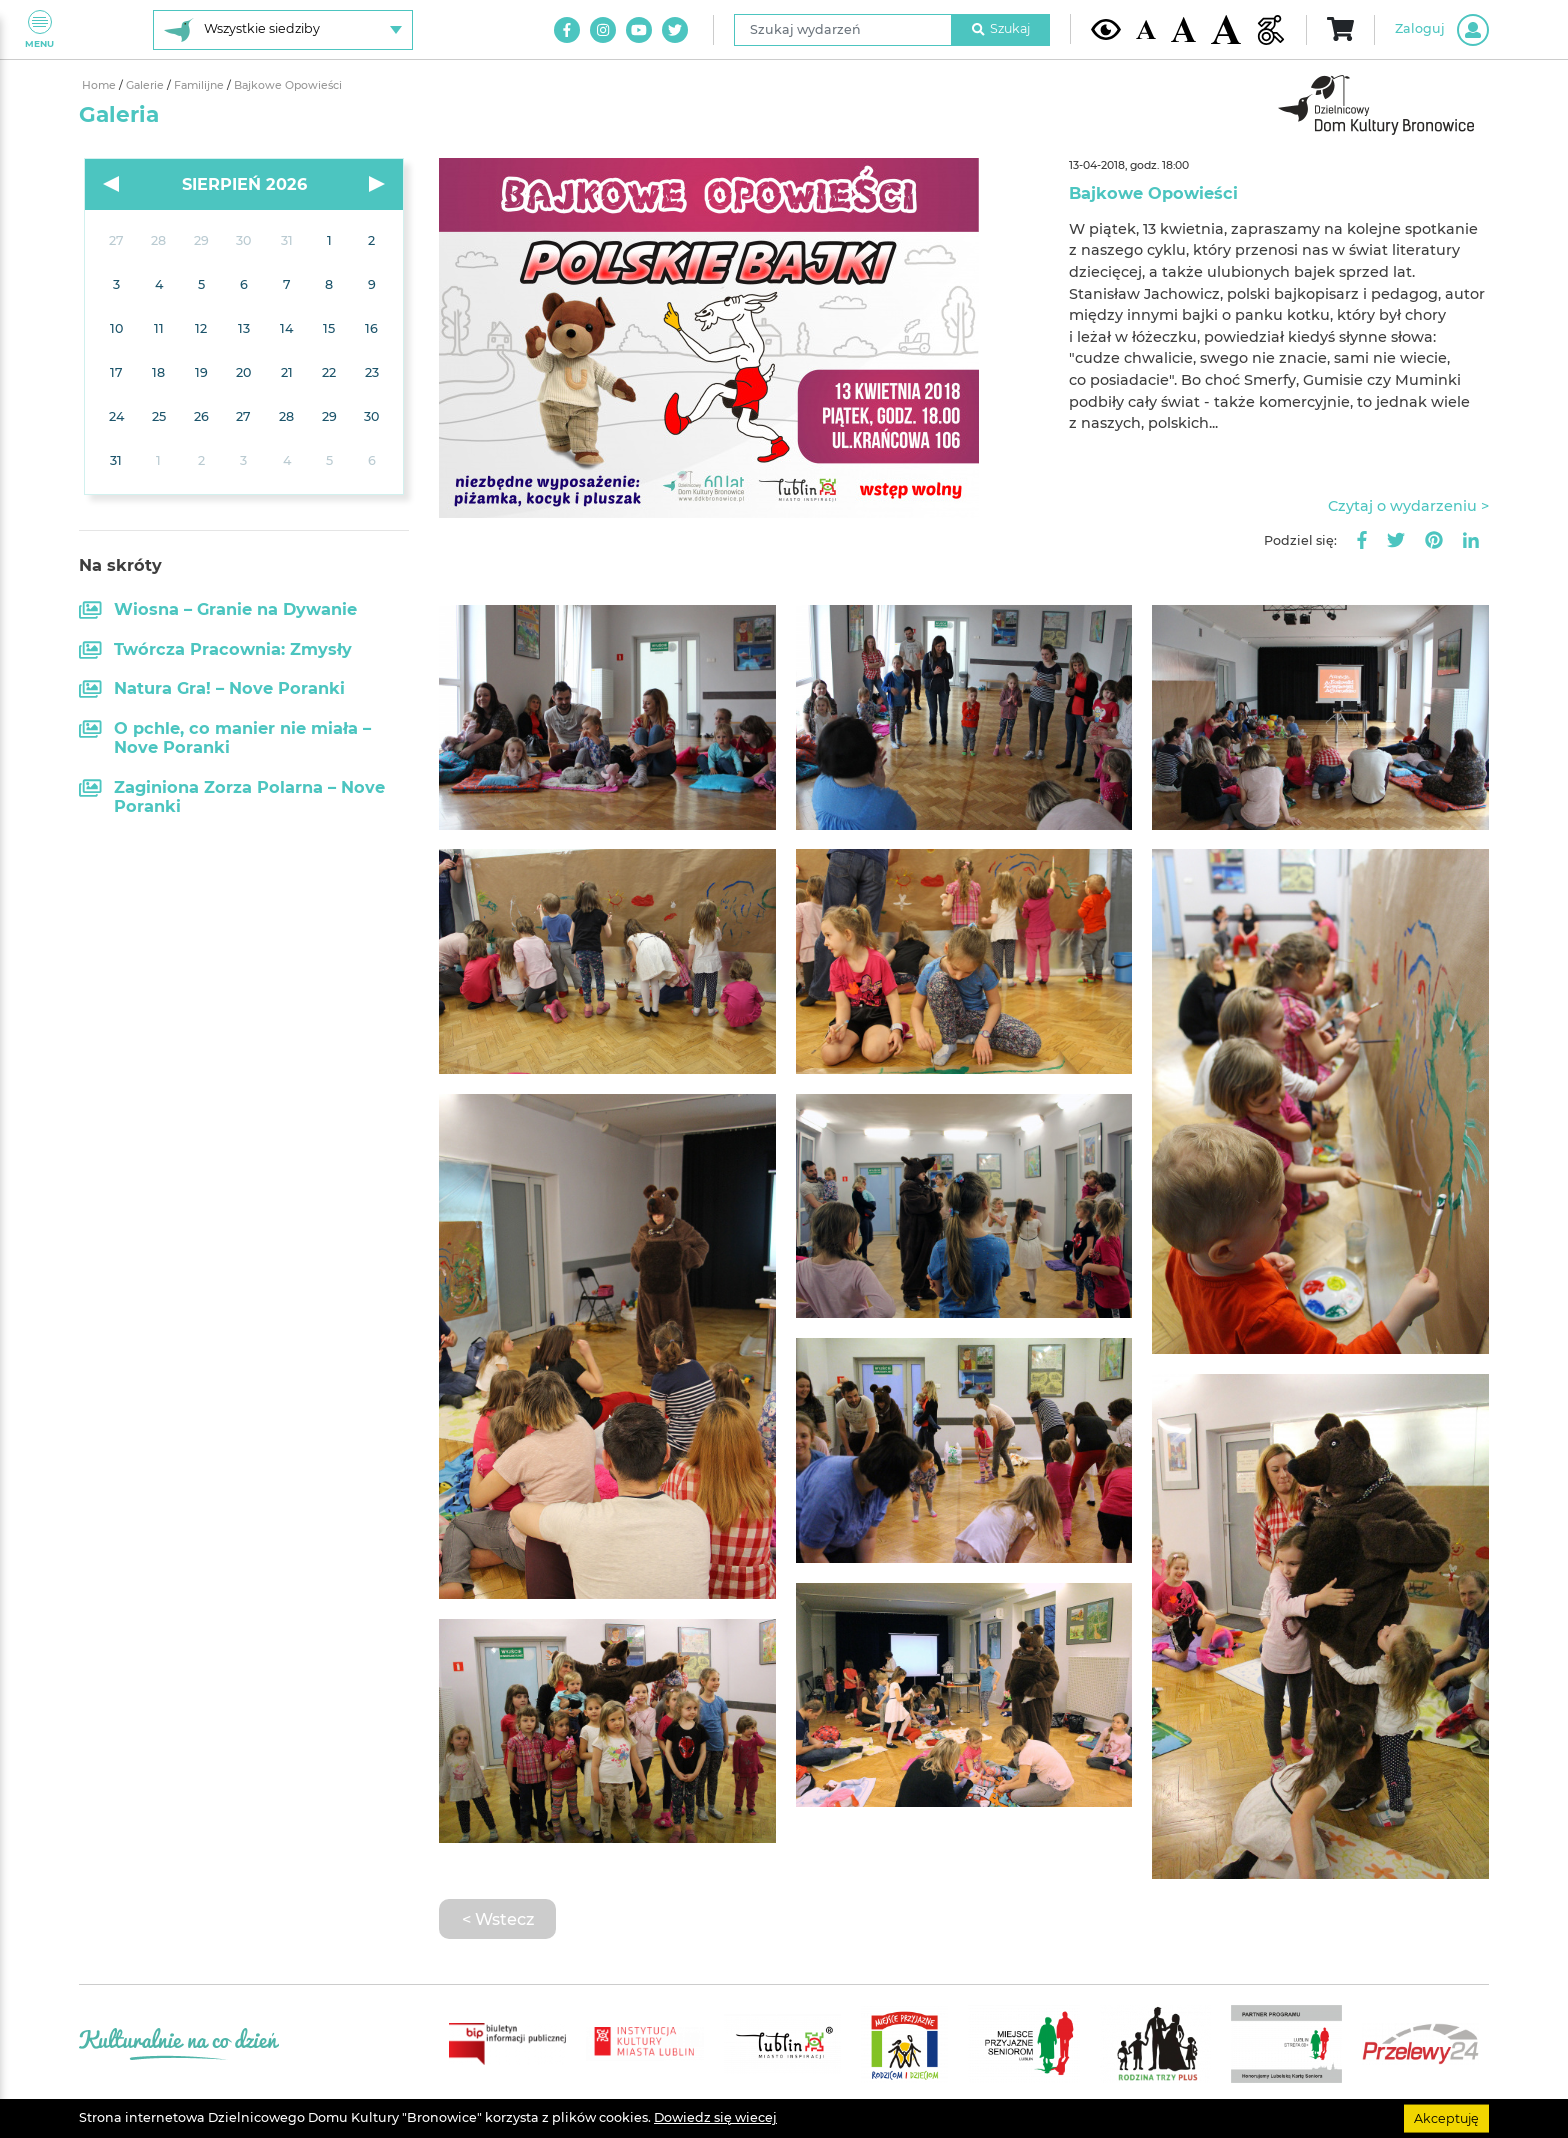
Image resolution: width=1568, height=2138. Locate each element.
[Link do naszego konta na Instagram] (603, 30)
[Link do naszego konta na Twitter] (675, 30)
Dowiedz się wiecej (715, 2117)
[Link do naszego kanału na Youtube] (639, 30)
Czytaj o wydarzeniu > (1408, 506)
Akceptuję (1446, 2117)
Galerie (146, 85)
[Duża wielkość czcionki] (1226, 29)
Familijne (200, 85)
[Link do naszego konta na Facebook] (567, 30)
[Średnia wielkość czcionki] (1183, 29)
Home (100, 85)
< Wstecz (498, 1919)
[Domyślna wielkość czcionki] (1146, 29)
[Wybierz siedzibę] (283, 30)
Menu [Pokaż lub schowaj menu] (39, 29)
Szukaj (1001, 28)
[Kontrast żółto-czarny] (1106, 29)
